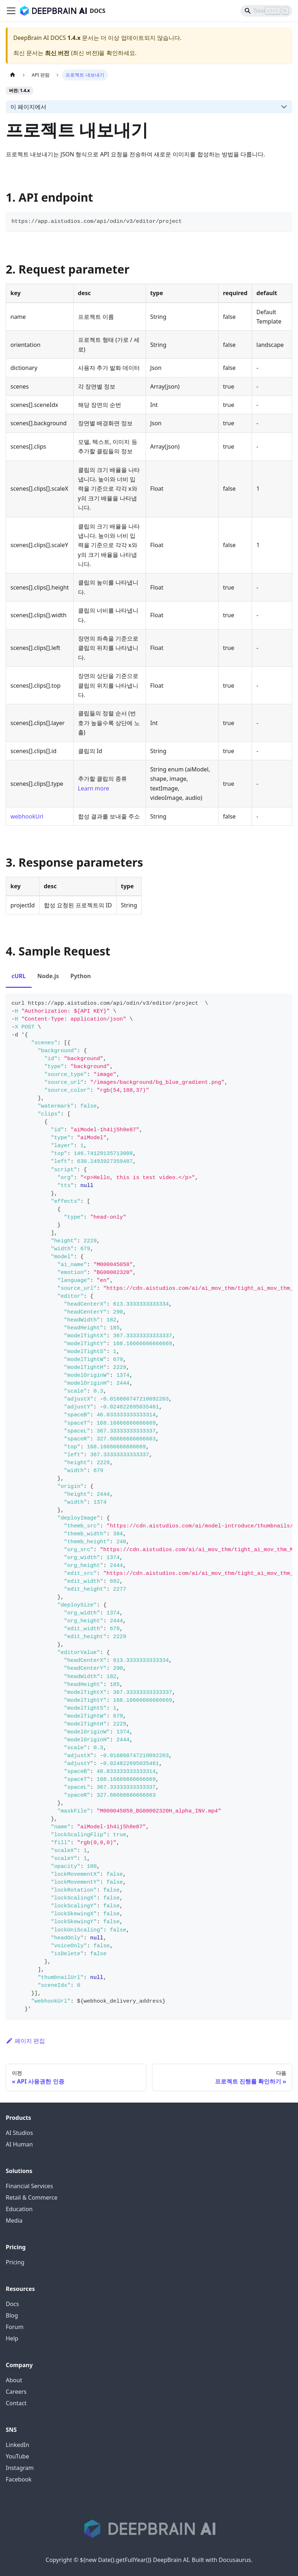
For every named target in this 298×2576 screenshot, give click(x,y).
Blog (12, 2315)
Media (14, 2220)
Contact (16, 2403)
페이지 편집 (25, 2041)
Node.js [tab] (48, 976)
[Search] (266, 11)
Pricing (15, 2262)
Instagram (20, 2468)
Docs (12, 2304)
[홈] (12, 75)
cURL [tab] (19, 976)
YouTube (17, 2456)
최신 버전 (57, 53)
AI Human (19, 2144)
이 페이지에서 (28, 107)
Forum (14, 2327)
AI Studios (19, 2133)
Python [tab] (80, 976)
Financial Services (29, 2186)
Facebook (19, 2479)
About (14, 2380)
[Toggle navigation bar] (11, 10)
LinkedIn (17, 2445)
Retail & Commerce (32, 2197)
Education (19, 2209)
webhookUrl (26, 816)
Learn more (93, 788)
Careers (16, 2392)
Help (12, 2338)
